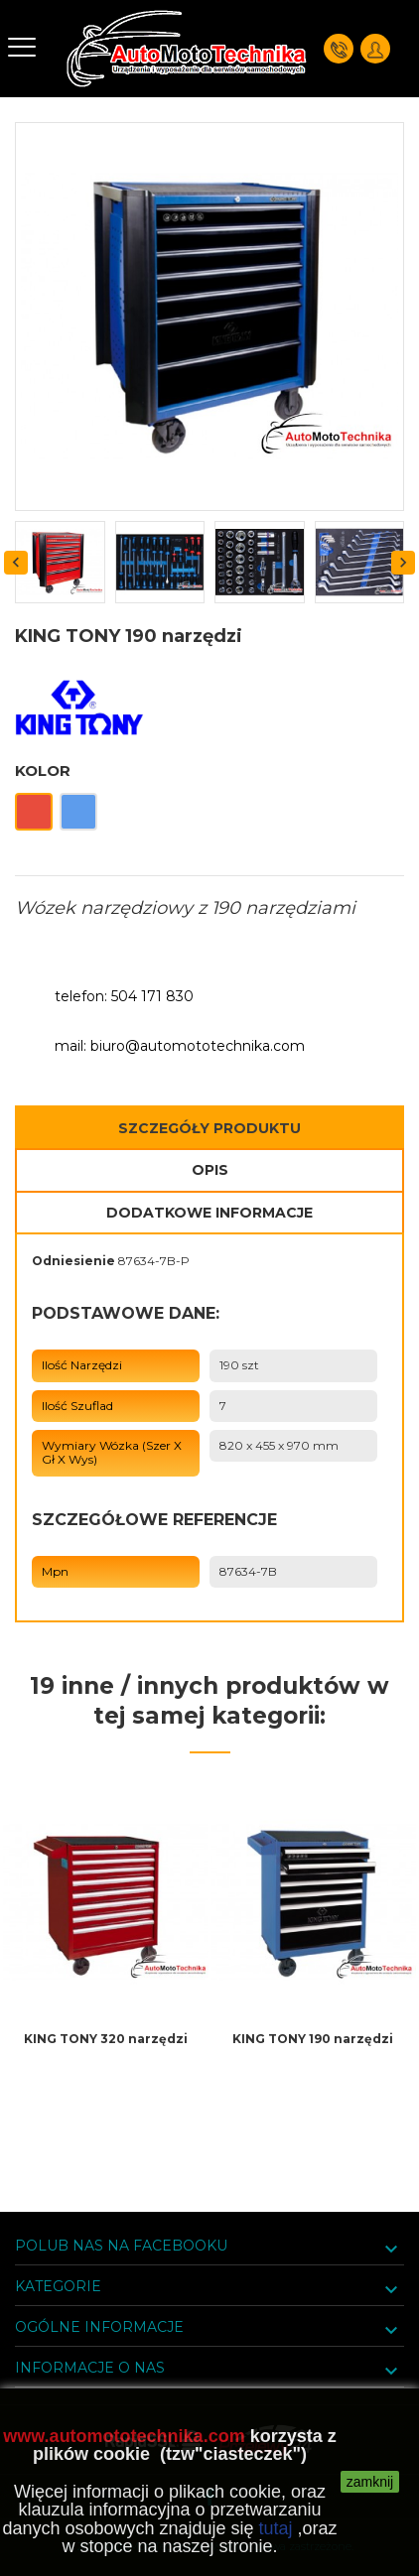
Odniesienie (73, 1260)
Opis (210, 1170)
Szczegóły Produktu (209, 1128)
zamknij (370, 2482)
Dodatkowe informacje (209, 1213)
